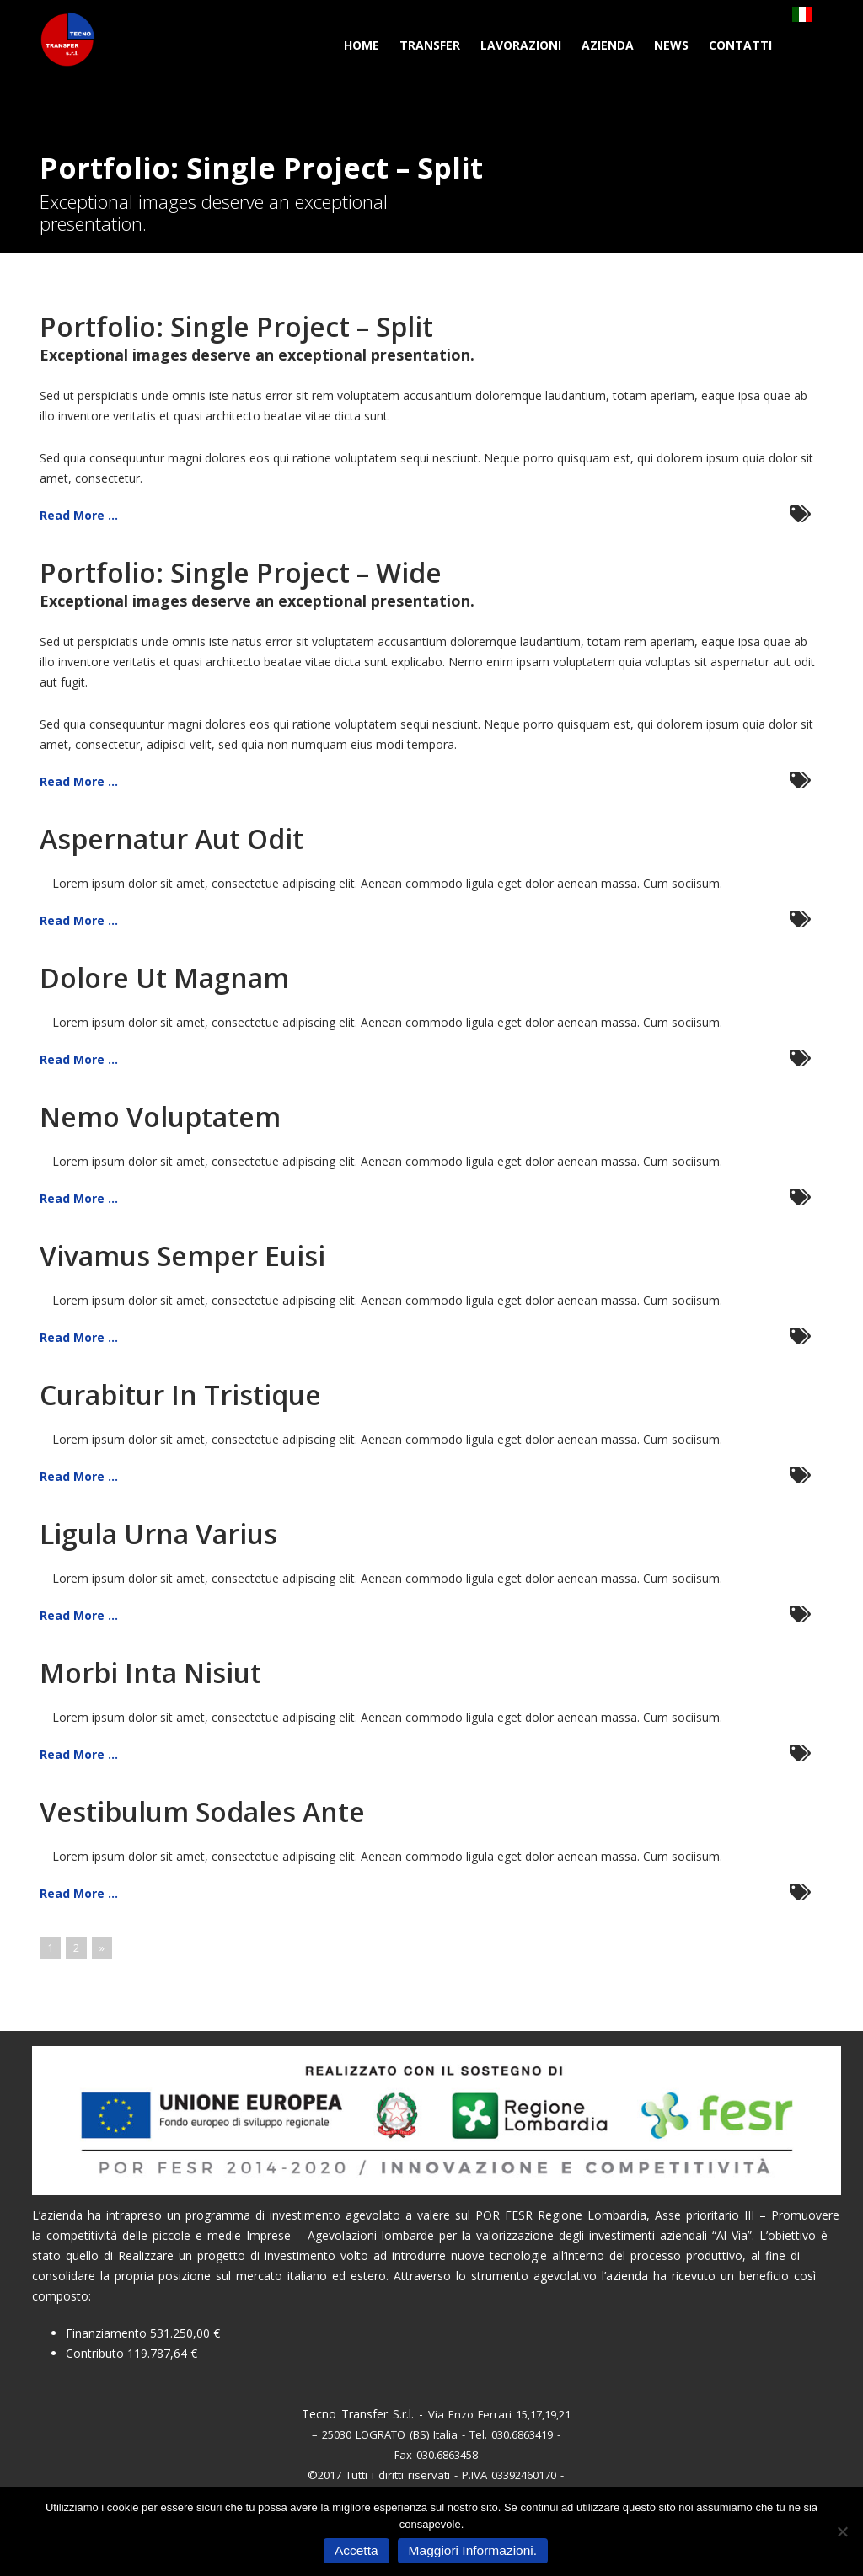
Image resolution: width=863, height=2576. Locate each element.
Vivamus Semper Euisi (182, 1255)
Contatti (740, 45)
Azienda (608, 45)
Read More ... (79, 515)
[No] (842, 2531)
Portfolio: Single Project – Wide (241, 572)
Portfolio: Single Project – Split (236, 326)
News (671, 45)
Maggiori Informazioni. (473, 2550)
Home (361, 45)
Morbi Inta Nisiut (150, 1672)
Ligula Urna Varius (158, 1533)
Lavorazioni (520, 45)
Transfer (429, 45)
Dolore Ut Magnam (164, 977)
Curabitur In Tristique (180, 1394)
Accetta (356, 2550)
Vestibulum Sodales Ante (202, 1811)
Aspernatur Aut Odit (171, 838)
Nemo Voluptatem (160, 1116)
